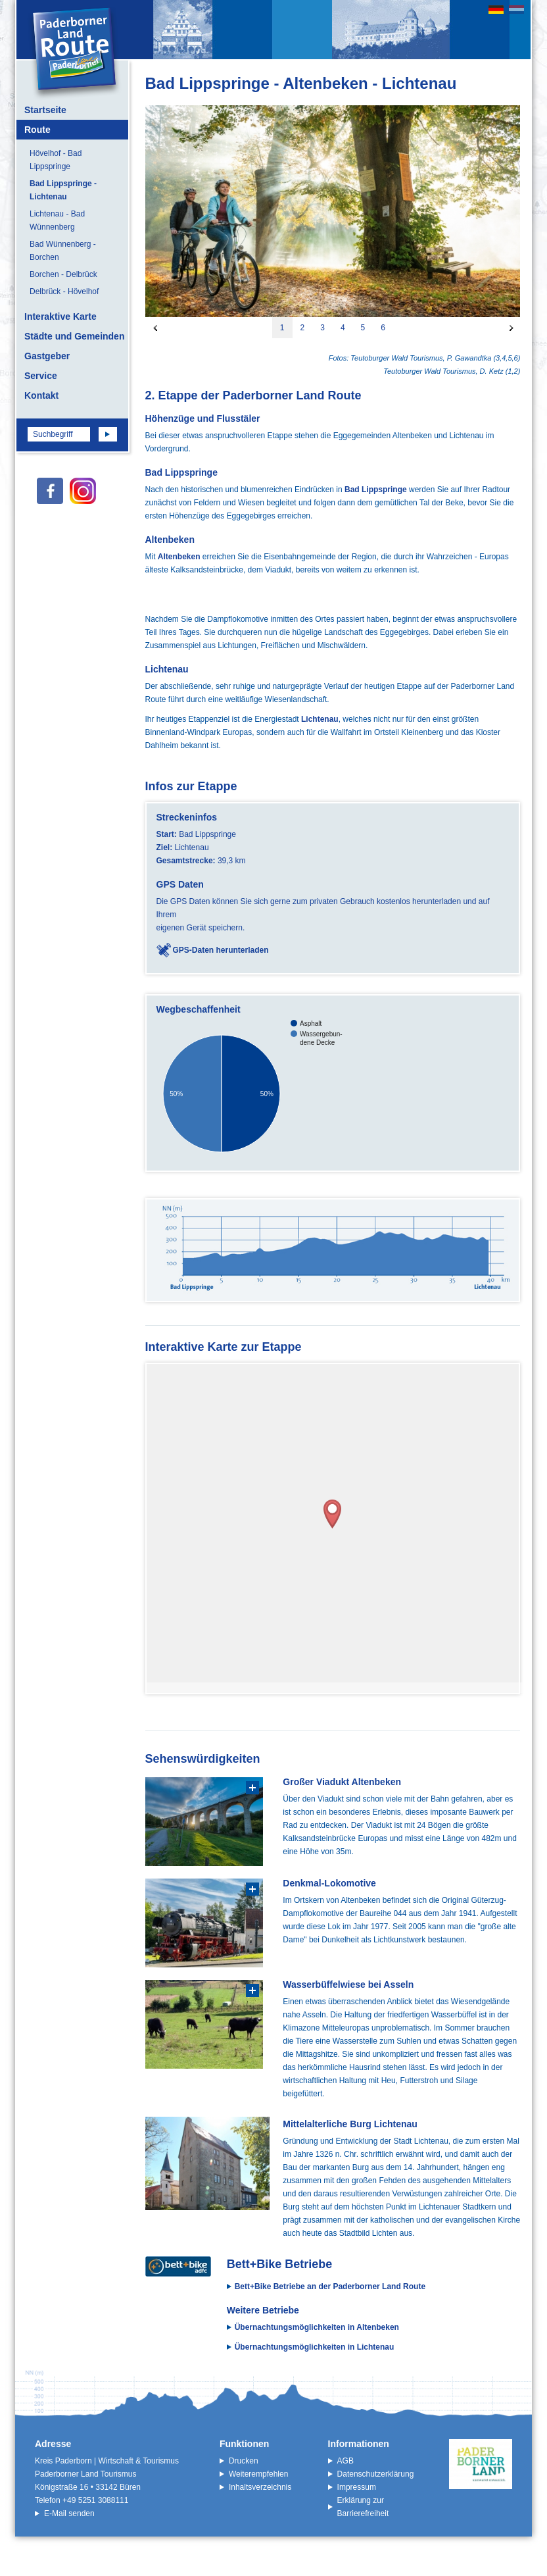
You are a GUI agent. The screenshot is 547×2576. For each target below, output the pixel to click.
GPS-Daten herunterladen (221, 950)
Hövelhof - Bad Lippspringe (56, 160)
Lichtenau (320, 719)
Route (37, 129)
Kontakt (41, 395)
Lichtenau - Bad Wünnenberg (57, 220)
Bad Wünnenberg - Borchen (63, 251)
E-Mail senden (69, 2513)
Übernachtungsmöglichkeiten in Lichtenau (314, 2347)
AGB (345, 2460)
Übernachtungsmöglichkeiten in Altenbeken (317, 2327)
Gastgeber (47, 356)
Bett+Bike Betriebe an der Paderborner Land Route (330, 2286)
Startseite (45, 110)
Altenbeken (179, 556)
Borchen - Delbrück (63, 274)
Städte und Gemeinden (74, 336)
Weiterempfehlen (259, 2474)
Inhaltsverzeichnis (260, 2487)
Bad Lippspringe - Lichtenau (63, 190)
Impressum (356, 2487)
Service (40, 375)
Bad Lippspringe (376, 489)
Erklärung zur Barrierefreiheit (363, 2507)
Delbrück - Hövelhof (64, 291)
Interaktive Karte (60, 316)
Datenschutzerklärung (375, 2474)
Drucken (243, 2460)
